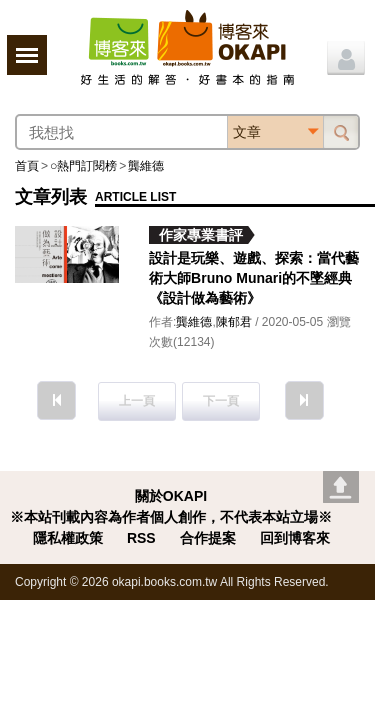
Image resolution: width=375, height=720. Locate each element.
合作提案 (208, 538)
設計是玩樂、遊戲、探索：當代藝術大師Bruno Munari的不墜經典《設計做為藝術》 (254, 278)
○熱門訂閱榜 (83, 166)
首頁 (27, 166)
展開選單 (27, 55)
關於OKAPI (171, 496)
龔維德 (146, 166)
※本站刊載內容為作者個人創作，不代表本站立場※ (171, 517)
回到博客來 (295, 538)
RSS (141, 538)
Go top (341, 487)
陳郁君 (234, 322)
